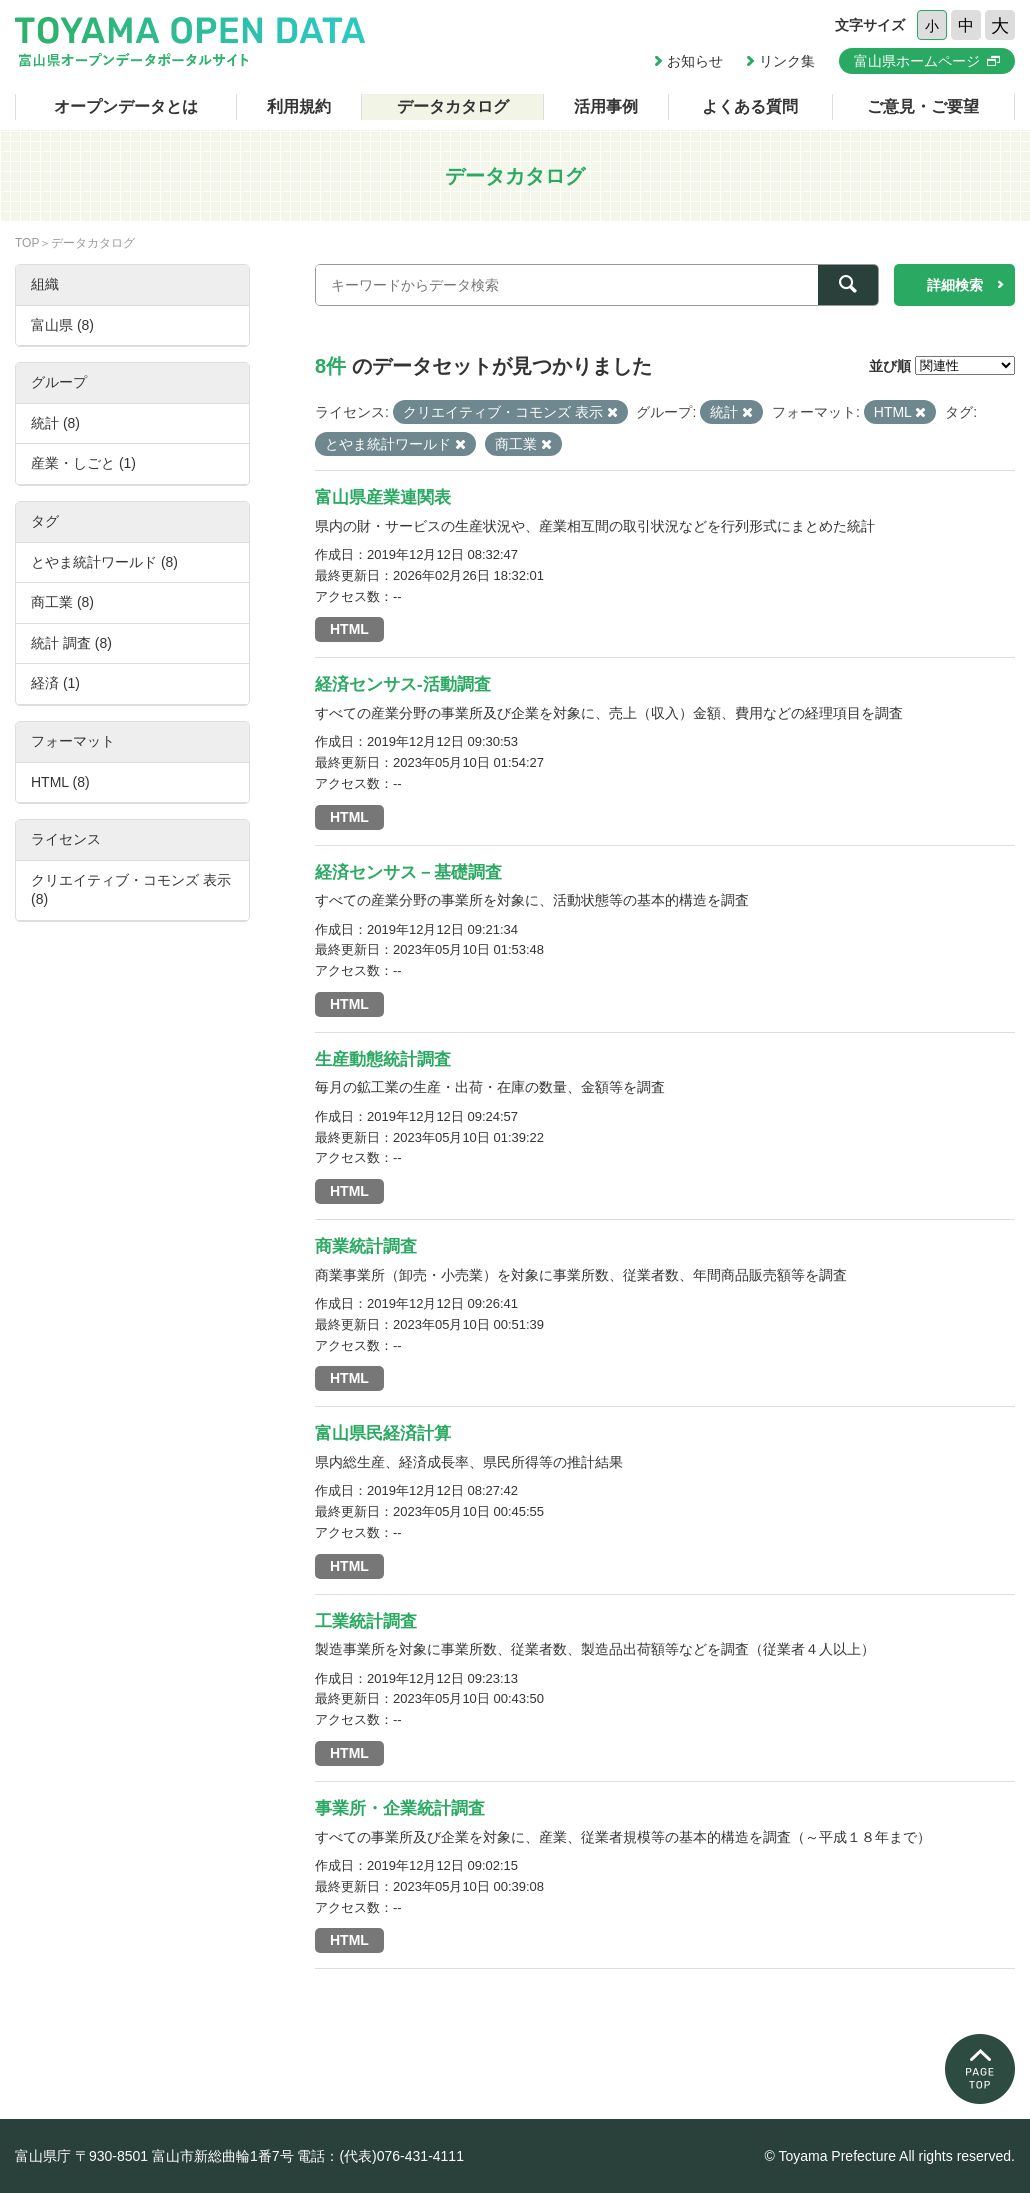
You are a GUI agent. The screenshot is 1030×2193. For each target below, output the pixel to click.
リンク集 (787, 61)
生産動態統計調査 (383, 1059)
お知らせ (695, 61)
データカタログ (453, 106)
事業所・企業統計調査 (400, 1808)
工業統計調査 (366, 1621)
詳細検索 (955, 285)
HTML (349, 629)
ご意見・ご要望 (923, 106)
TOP (27, 243)
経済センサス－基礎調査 (408, 872)
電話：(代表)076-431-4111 (380, 2156)
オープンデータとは (126, 106)
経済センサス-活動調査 (403, 684)
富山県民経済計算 (383, 1433)
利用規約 (299, 106)
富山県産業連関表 (383, 497)
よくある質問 (750, 106)
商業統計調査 (366, 1246)
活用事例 (606, 106)
